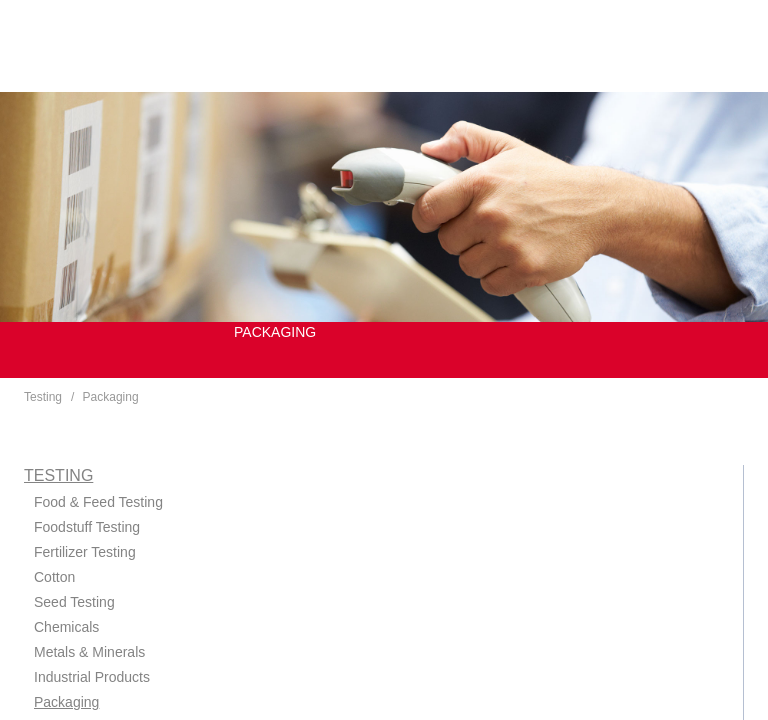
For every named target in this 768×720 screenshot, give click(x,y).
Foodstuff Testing (87, 527)
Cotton (54, 577)
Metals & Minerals (89, 652)
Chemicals (66, 627)
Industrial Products (92, 677)
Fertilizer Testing (85, 552)
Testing (43, 397)
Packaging (111, 397)
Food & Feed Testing (98, 502)
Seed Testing (74, 602)
